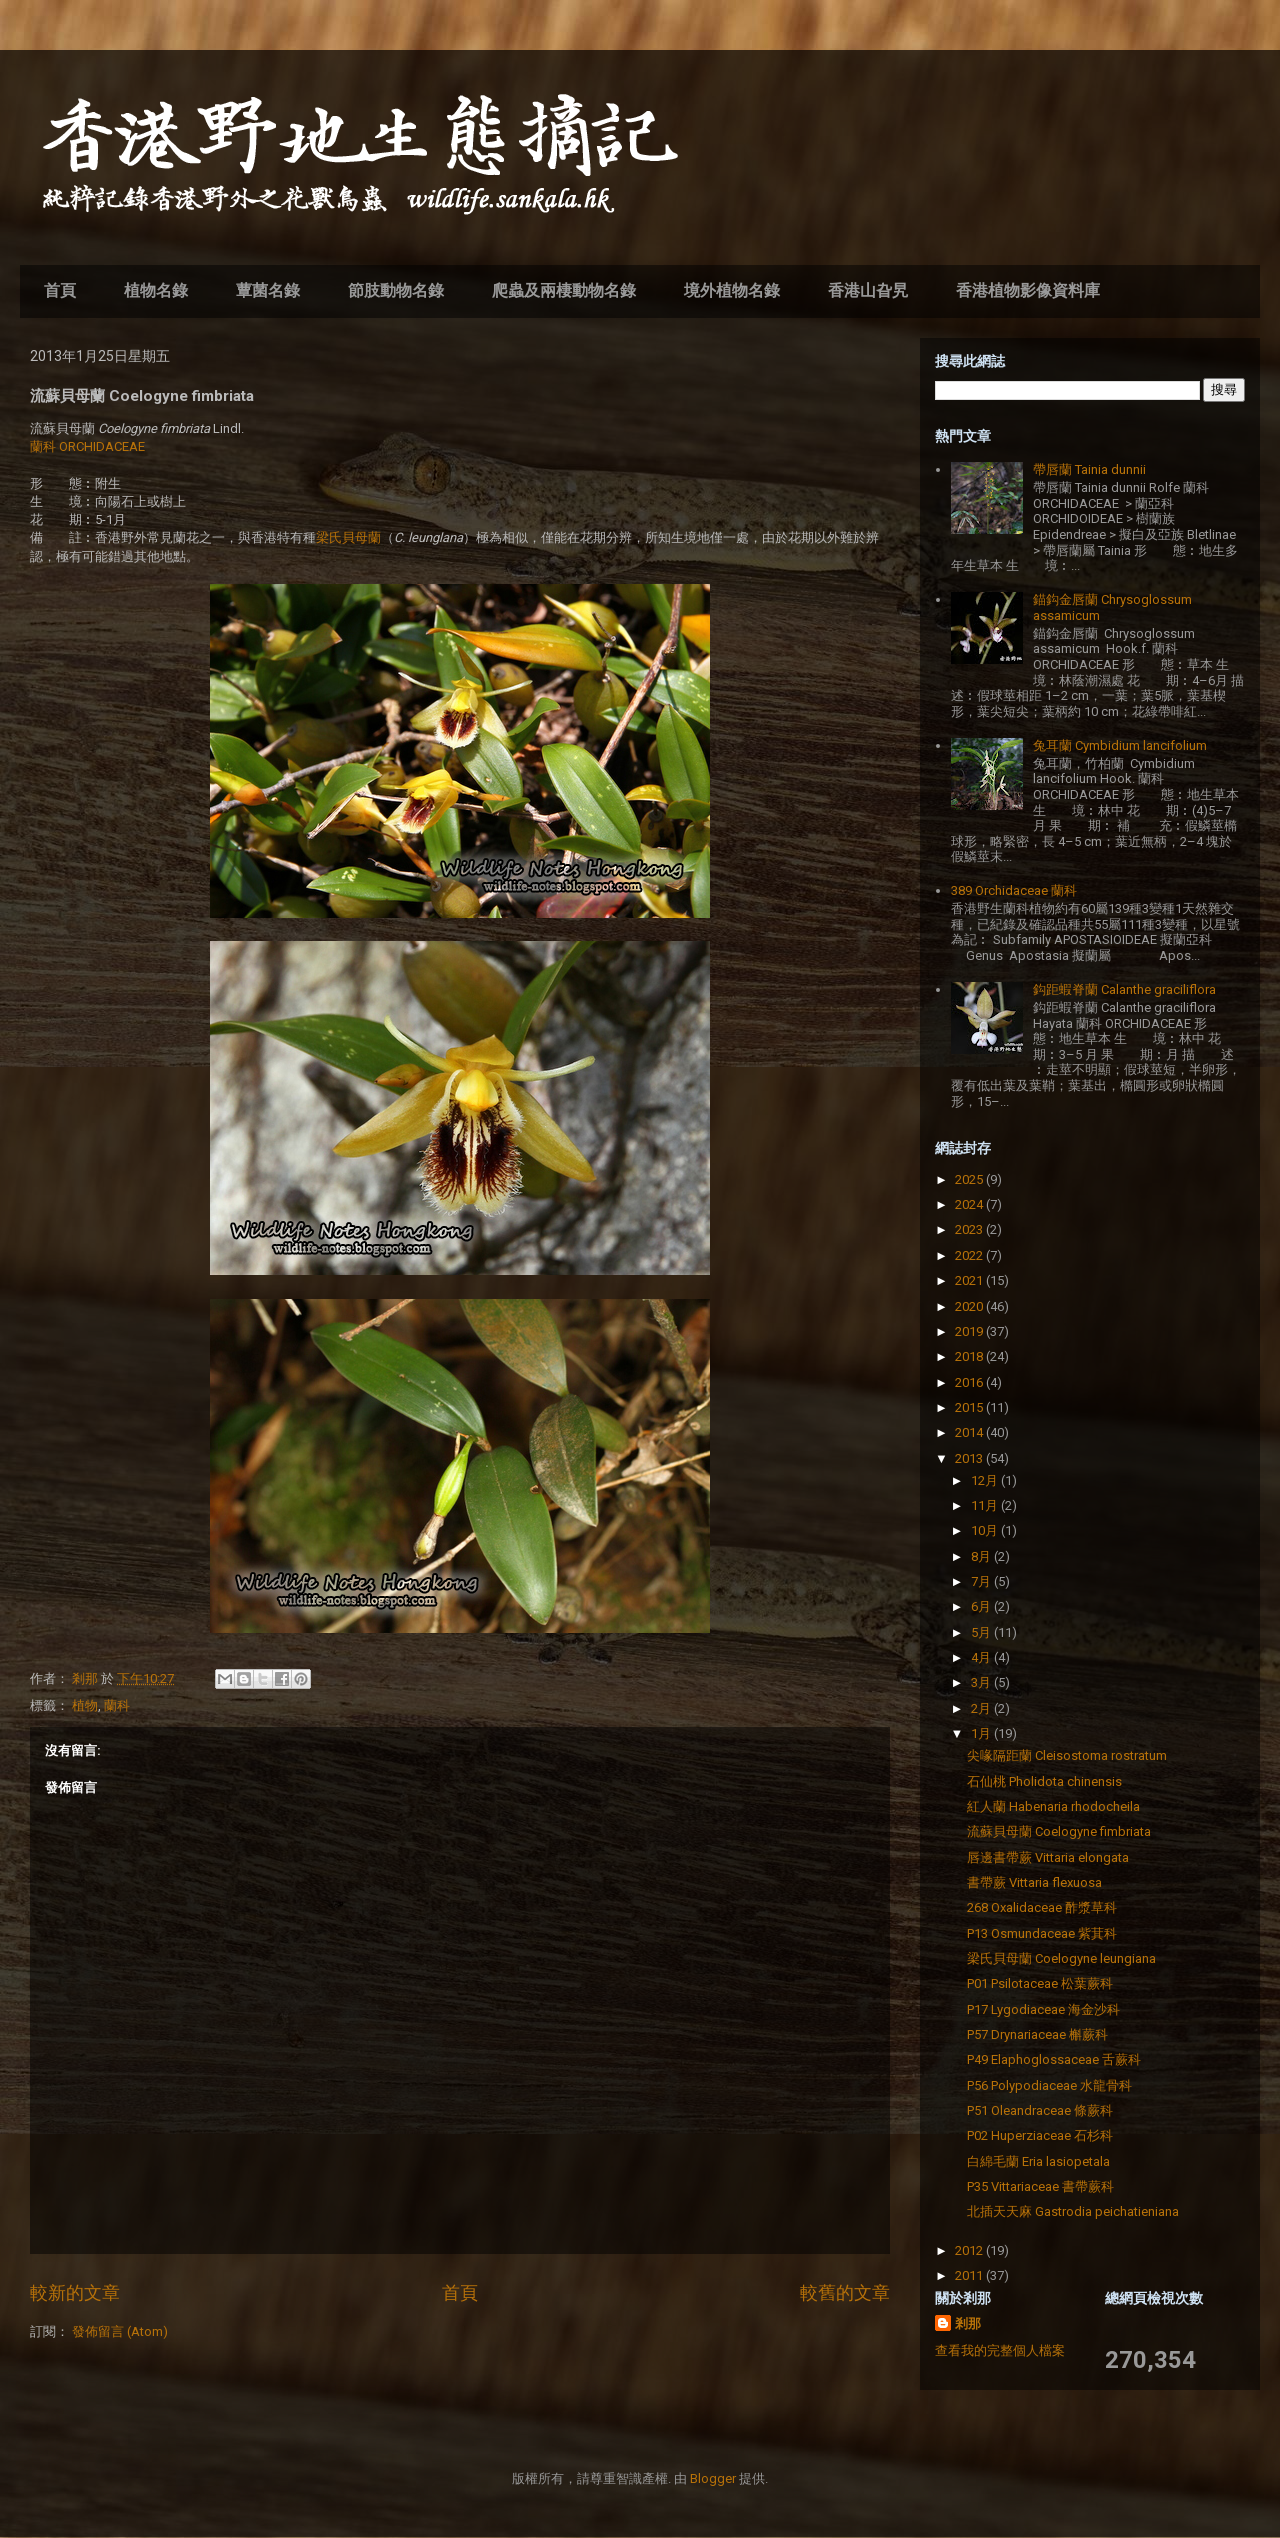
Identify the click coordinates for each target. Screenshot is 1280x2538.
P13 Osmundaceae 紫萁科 (1042, 1933)
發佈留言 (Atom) (120, 2331)
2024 (970, 1204)
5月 (982, 1632)
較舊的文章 (845, 2292)
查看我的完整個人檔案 (1000, 2350)
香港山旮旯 (868, 290)
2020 (970, 1306)
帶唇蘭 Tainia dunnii (1089, 469)
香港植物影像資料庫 (1028, 290)
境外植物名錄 (732, 290)
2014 (970, 1432)
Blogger (713, 2478)
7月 (982, 1581)
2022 (970, 1255)
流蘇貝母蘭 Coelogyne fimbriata (1059, 1831)
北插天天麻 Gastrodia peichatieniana (1073, 2211)
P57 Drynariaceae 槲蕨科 (1037, 2034)
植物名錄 (156, 290)
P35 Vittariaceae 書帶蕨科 (1040, 2186)
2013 (970, 1458)
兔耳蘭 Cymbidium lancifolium (1120, 745)
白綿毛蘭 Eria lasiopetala (1038, 2161)
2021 (970, 1280)
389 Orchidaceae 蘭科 (1014, 890)
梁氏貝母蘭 (348, 537)
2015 (970, 1407)
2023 (970, 1229)
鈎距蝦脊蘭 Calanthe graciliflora (1124, 989)
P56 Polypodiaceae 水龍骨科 (1049, 2085)
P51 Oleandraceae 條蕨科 (1040, 2110)
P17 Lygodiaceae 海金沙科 (1043, 2009)
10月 (986, 1530)
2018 (970, 1356)
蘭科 (117, 1705)
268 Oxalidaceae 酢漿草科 (1042, 1907)
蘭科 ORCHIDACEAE (87, 446)
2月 (982, 1708)
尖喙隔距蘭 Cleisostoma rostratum (1067, 1755)
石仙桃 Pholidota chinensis (1044, 1781)
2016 (970, 1382)
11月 (986, 1505)
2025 (970, 1179)
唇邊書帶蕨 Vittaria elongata (1048, 1857)
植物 (85, 1705)
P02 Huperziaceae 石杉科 (1040, 2135)
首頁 (60, 290)
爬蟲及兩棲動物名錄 (564, 290)
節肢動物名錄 (396, 290)
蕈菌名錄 (268, 290)
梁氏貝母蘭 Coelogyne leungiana (1061, 1958)
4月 (982, 1657)
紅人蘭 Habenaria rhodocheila (1053, 1806)
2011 (970, 2275)
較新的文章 (75, 2292)
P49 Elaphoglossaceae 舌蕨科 (1054, 2059)
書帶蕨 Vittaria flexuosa (1034, 1882)
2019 (970, 1331)
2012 (970, 2250)
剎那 (968, 2323)
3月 (982, 1682)
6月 (982, 1606)
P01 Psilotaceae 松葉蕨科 (1040, 1983)
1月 (982, 1733)
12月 (986, 1480)
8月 (982, 1556)
